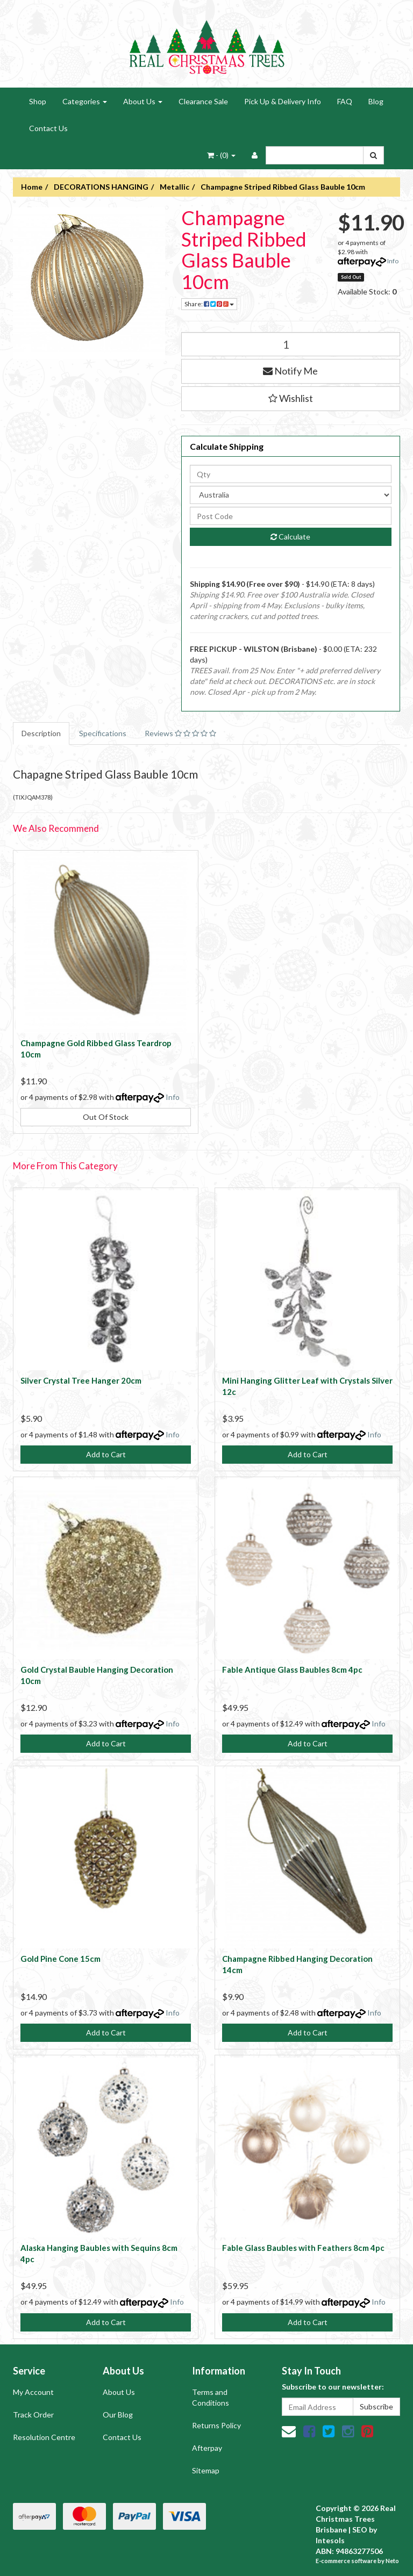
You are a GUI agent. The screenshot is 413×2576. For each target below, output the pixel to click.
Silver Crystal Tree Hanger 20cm (80, 1380)
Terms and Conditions (210, 2397)
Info (392, 261)
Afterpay (207, 2447)
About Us (142, 101)
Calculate (290, 536)
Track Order (33, 2414)
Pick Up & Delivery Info (282, 101)
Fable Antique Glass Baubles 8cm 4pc (292, 1669)
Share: (209, 304)
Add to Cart (106, 1454)
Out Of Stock (106, 1116)
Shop (37, 101)
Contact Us (48, 128)
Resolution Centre (44, 2437)
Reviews (180, 733)
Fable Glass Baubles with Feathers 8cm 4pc (303, 2248)
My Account (33, 2392)
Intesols (330, 2540)
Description (41, 733)
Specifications (102, 733)
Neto (392, 2560)
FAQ (344, 101)
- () (221, 155)
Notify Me (290, 371)
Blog (375, 101)
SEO (359, 2529)
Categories (84, 101)
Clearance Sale (203, 101)
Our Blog (118, 2414)
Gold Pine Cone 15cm (60, 1958)
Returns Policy (216, 2425)
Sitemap (205, 2470)
